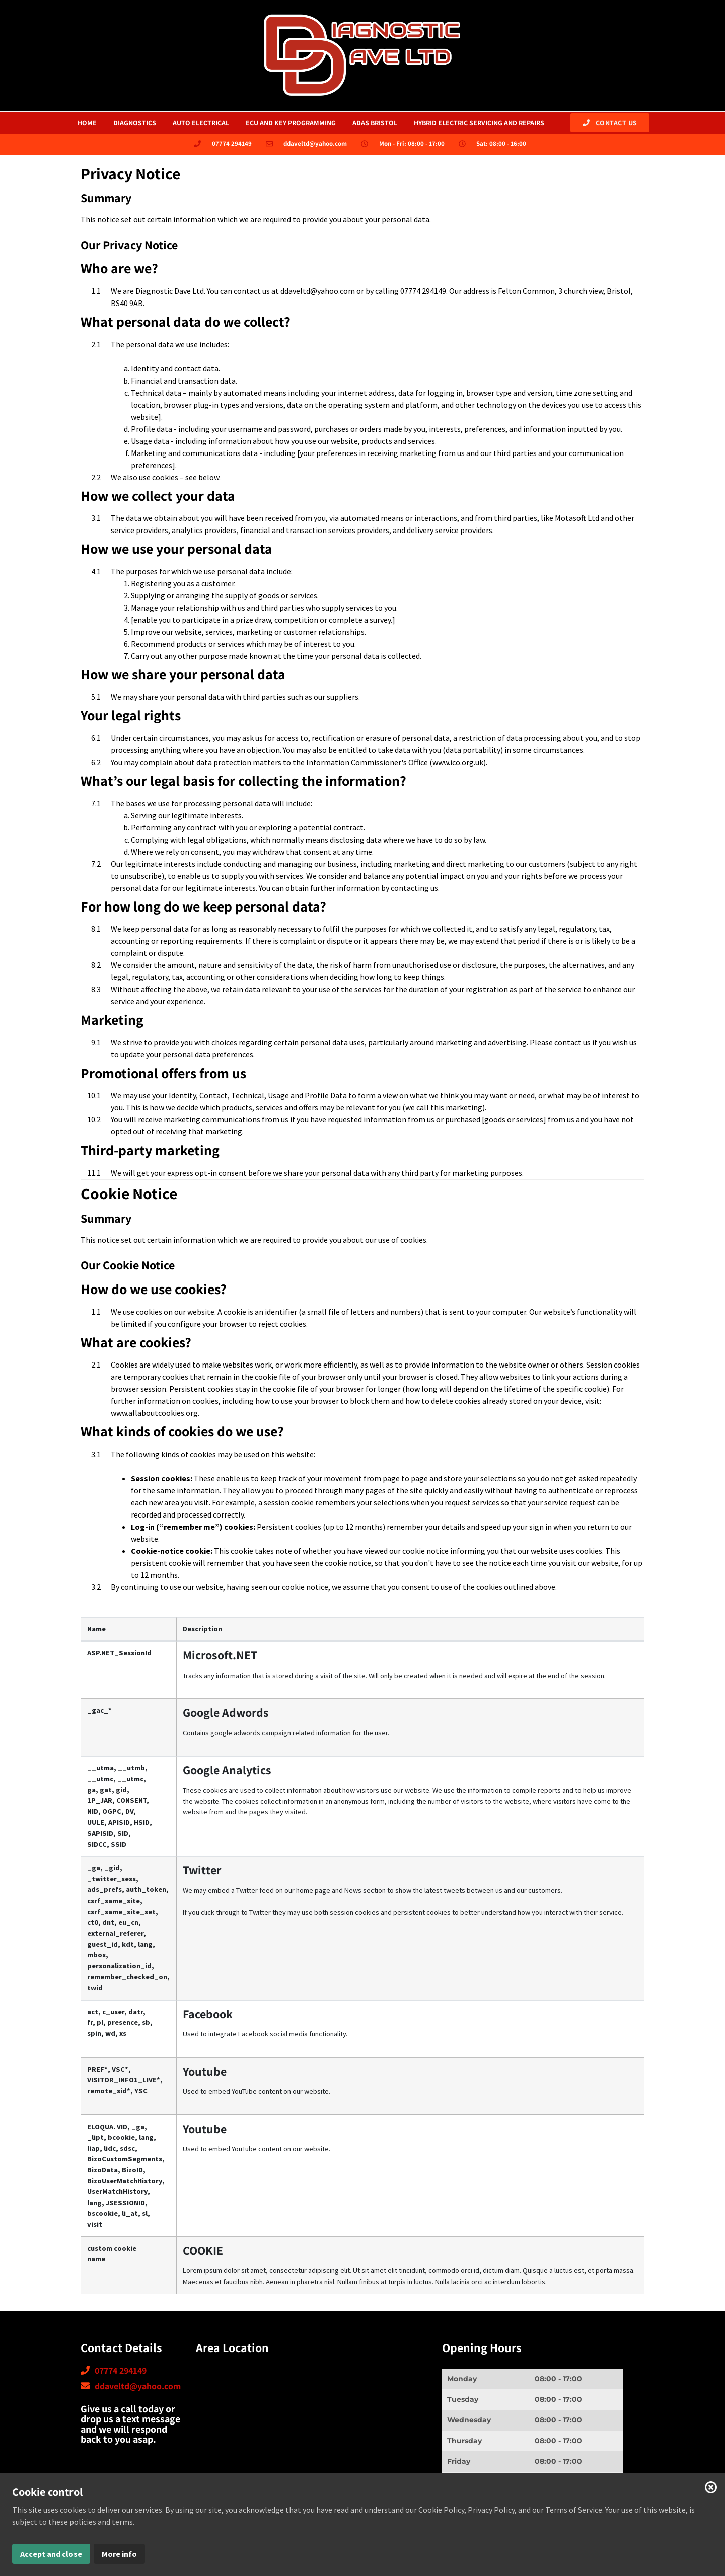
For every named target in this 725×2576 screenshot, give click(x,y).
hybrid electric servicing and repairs (479, 122)
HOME (87, 122)
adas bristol (374, 122)
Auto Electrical (201, 122)
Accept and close (51, 2554)
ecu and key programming (291, 122)
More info (119, 2554)
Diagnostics (134, 122)
